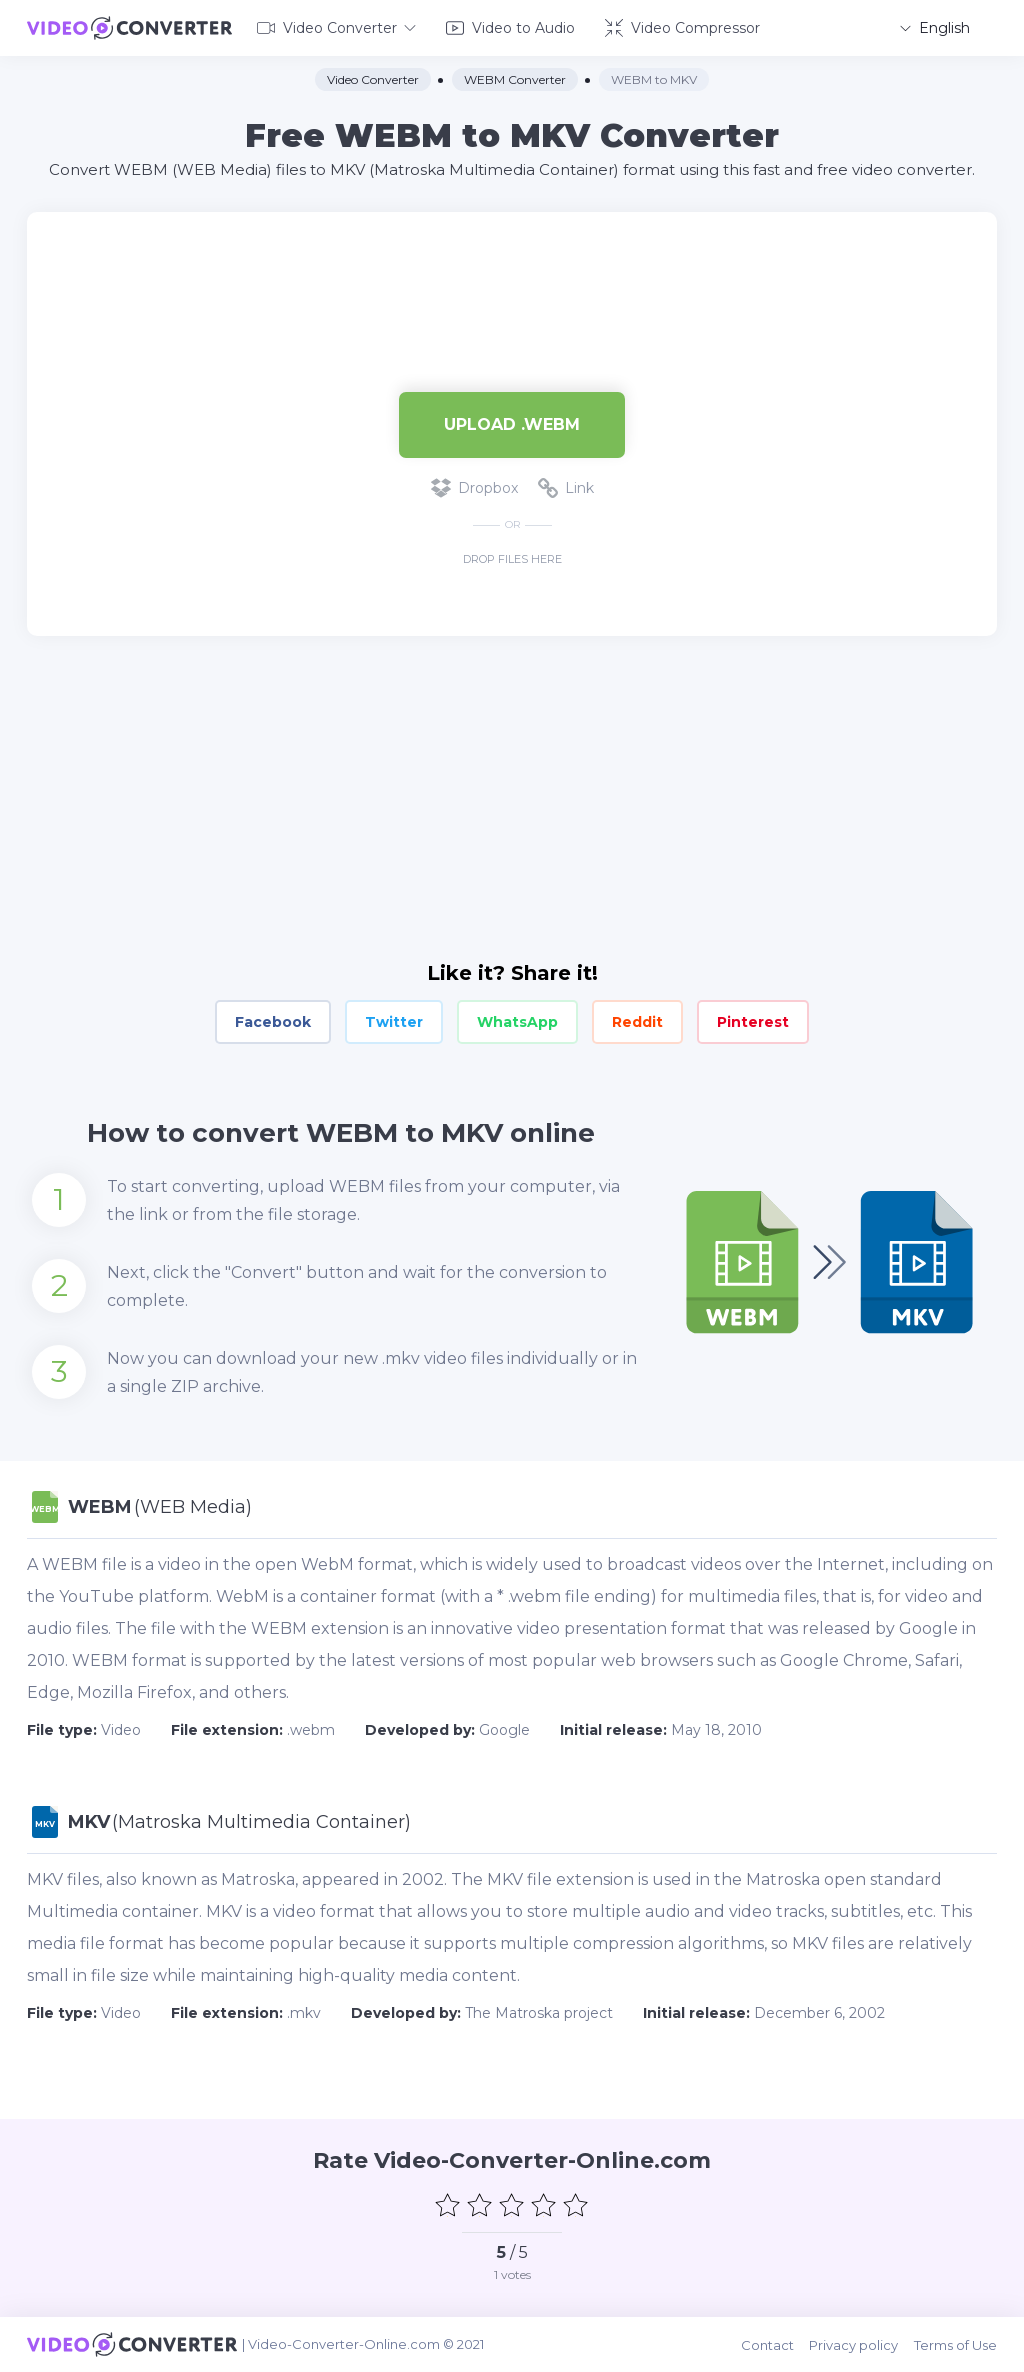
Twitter (394, 1022)
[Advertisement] (512, 276)
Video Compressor (682, 28)
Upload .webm (512, 423)
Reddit (637, 1022)
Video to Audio (510, 28)
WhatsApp (517, 1022)
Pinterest (753, 1022)
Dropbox (474, 488)
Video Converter (336, 28)
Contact (768, 2344)
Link (566, 488)
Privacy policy (854, 2344)
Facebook (273, 1022)
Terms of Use (955, 2344)
